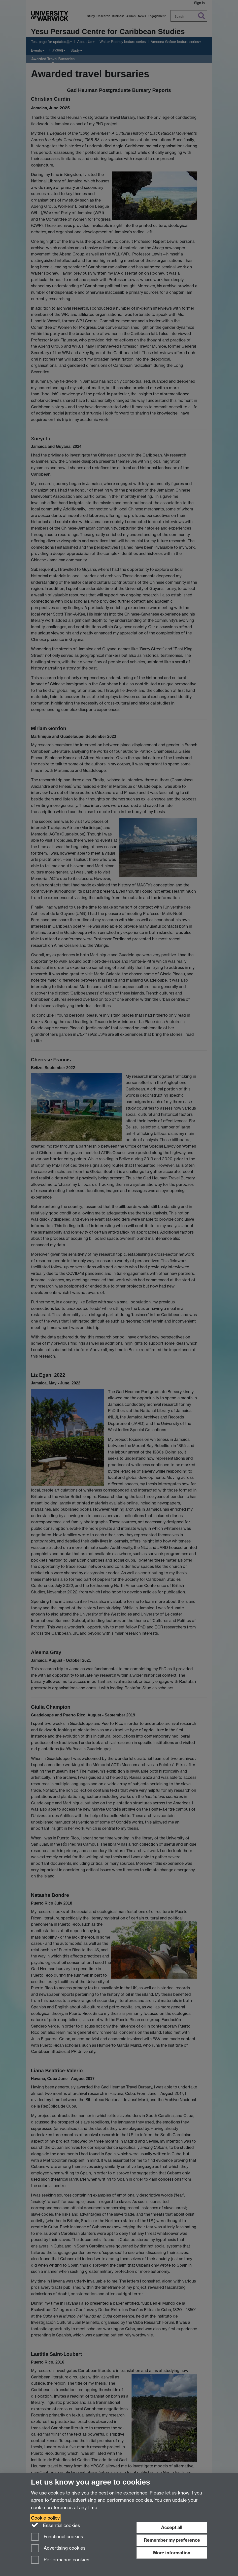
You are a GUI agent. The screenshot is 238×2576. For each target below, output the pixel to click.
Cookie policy (45, 2518)
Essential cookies (55, 2525)
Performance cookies (60, 2560)
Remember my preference (172, 2540)
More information (171, 2553)
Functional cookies (57, 2537)
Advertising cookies (58, 2548)
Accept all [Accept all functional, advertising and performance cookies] (171, 2527)
